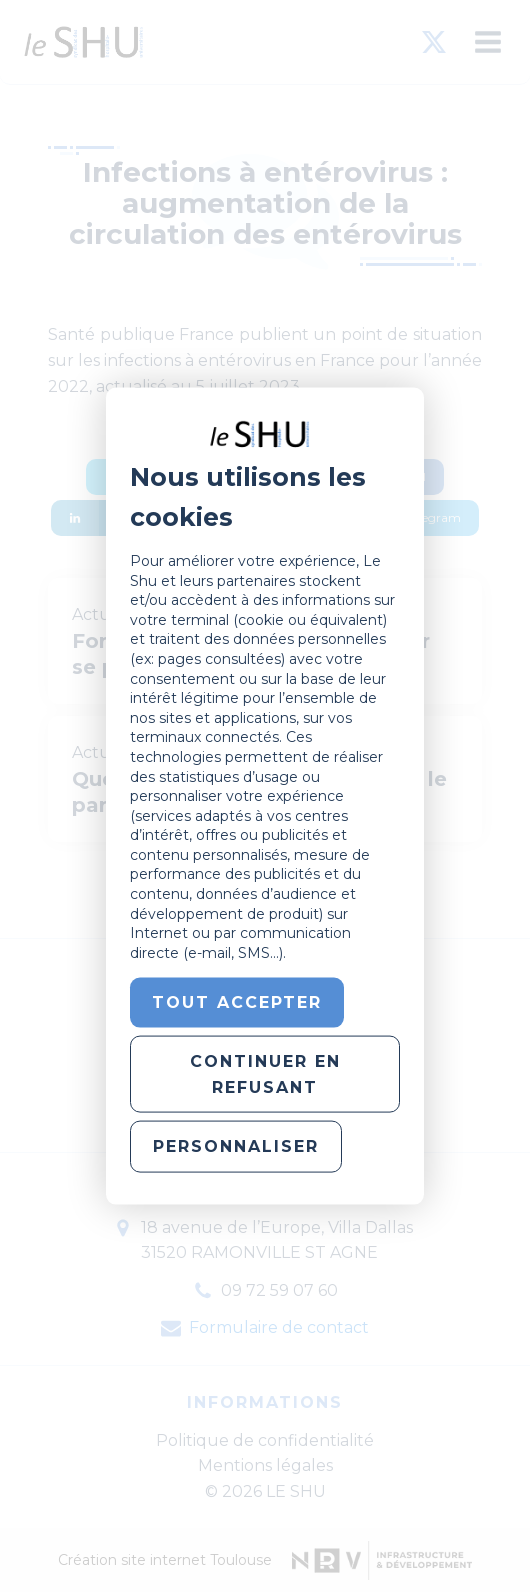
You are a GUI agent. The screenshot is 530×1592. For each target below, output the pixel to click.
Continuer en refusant (265, 1074)
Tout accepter (237, 1002)
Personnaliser (236, 1146)
